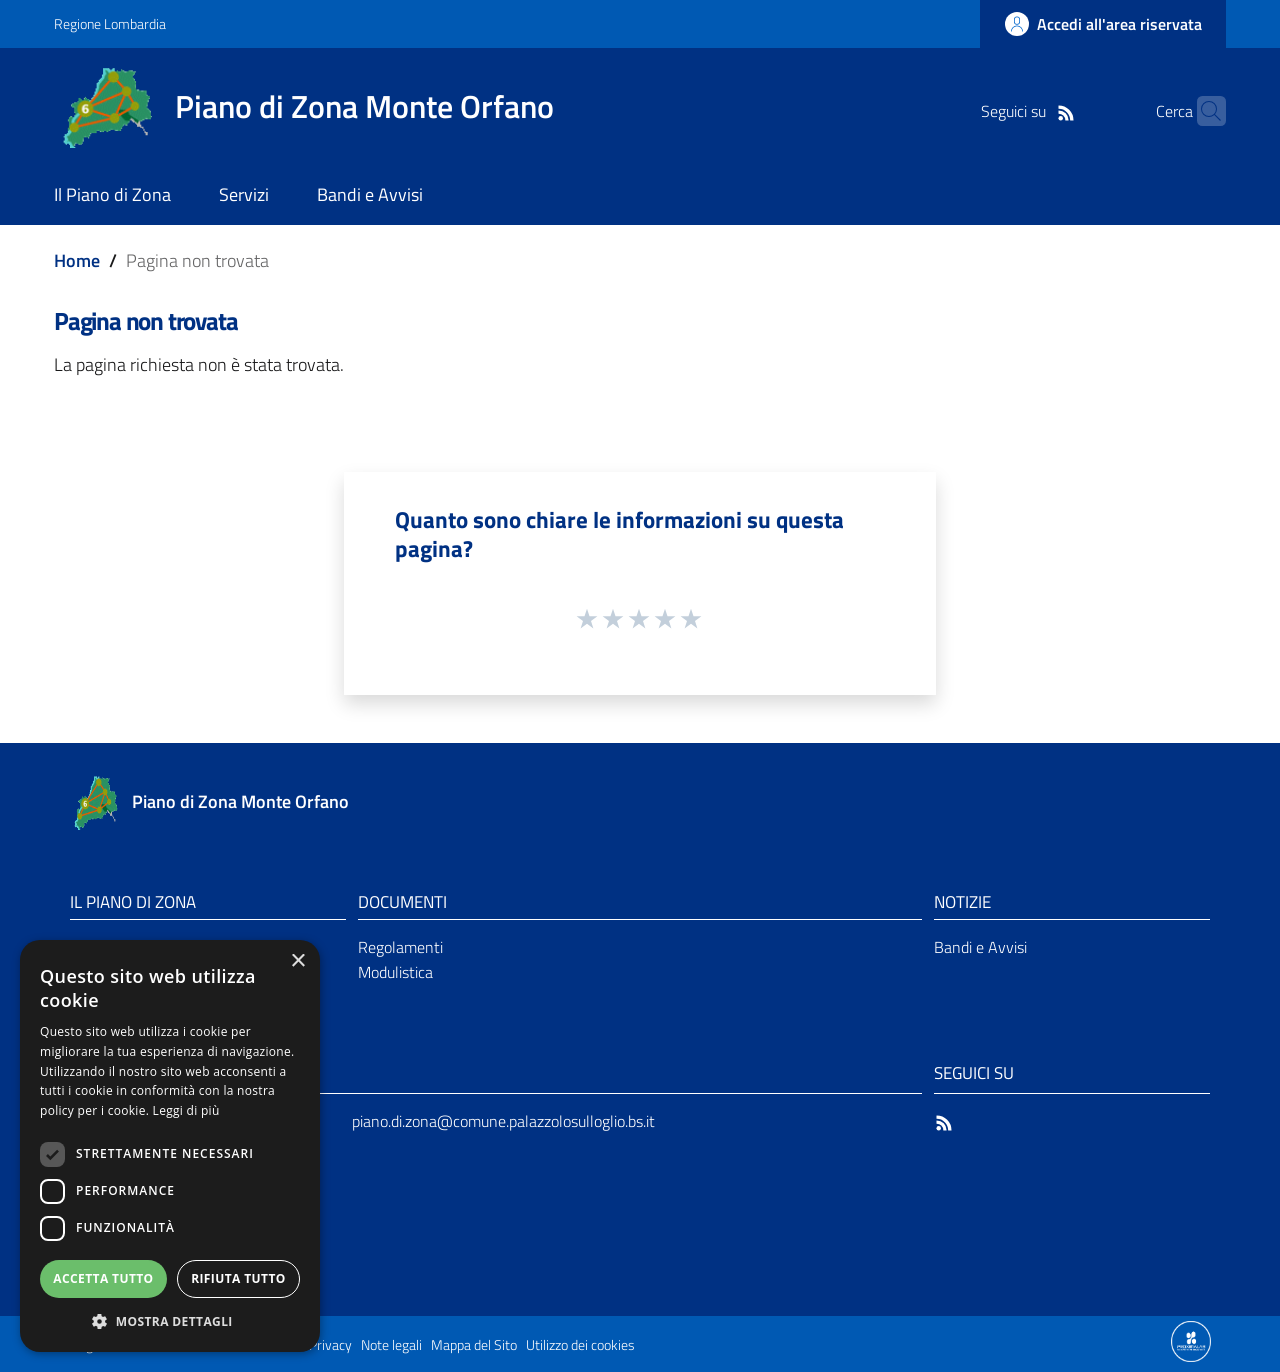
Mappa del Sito (474, 1345)
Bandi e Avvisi (980, 947)
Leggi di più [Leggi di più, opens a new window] (186, 1110)
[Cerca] (1202, 111)
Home (77, 260)
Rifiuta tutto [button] (238, 1278)
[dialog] (170, 1146)
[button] (170, 1321)
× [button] (297, 961)
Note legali (391, 1345)
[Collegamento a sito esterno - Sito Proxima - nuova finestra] (1191, 1340)
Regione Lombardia (110, 23)
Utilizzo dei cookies (580, 1345)
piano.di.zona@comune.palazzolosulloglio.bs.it (503, 1121)
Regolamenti (400, 947)
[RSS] (1035, 111)
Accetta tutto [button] (103, 1278)
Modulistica (395, 972)
